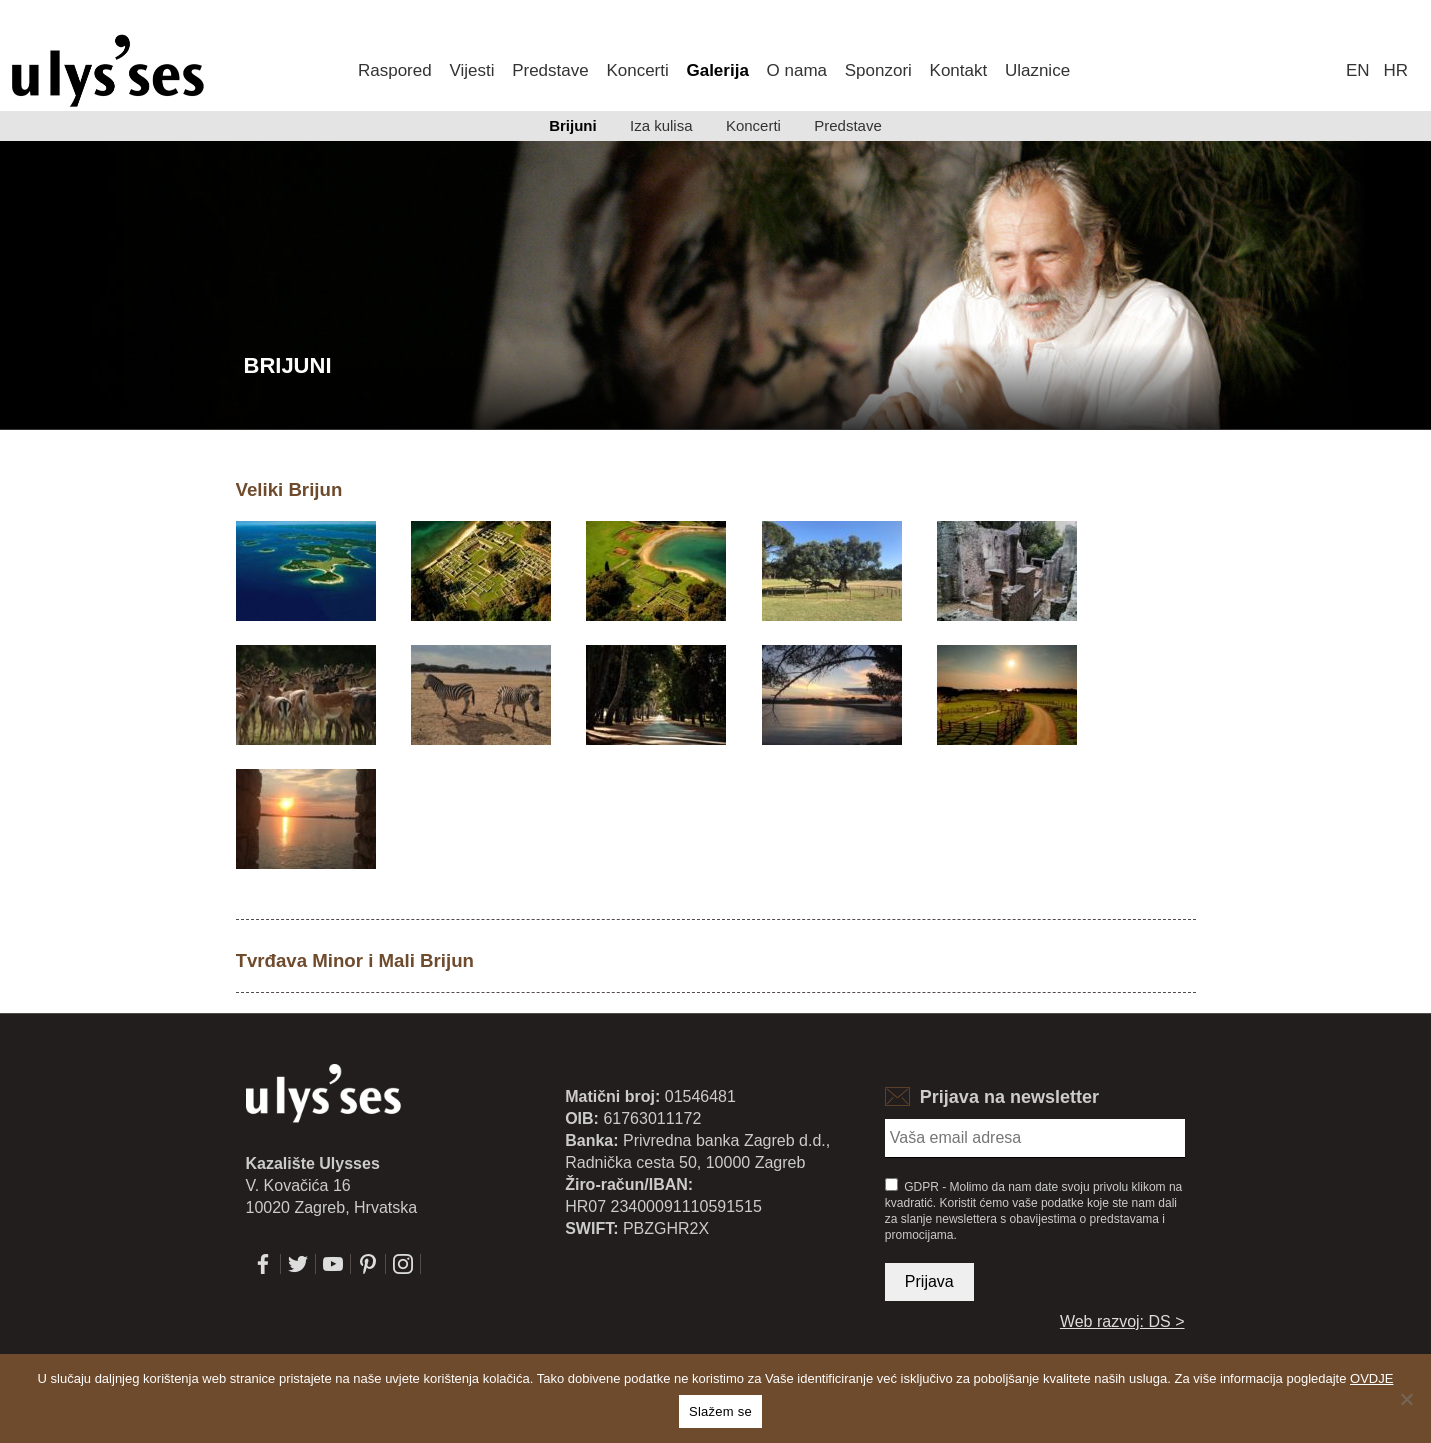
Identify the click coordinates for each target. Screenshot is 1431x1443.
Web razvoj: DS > (1122, 1321)
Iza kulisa (661, 125)
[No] (1406, 1399)
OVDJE (1371, 1378)
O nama (797, 70)
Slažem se (720, 1411)
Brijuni (573, 125)
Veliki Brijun (289, 489)
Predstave (550, 70)
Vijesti (471, 70)
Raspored (395, 70)
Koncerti (637, 70)
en (1358, 70)
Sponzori (878, 70)
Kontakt (959, 70)
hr (1396, 70)
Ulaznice (1037, 70)
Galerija (717, 70)
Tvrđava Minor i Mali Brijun (355, 960)
